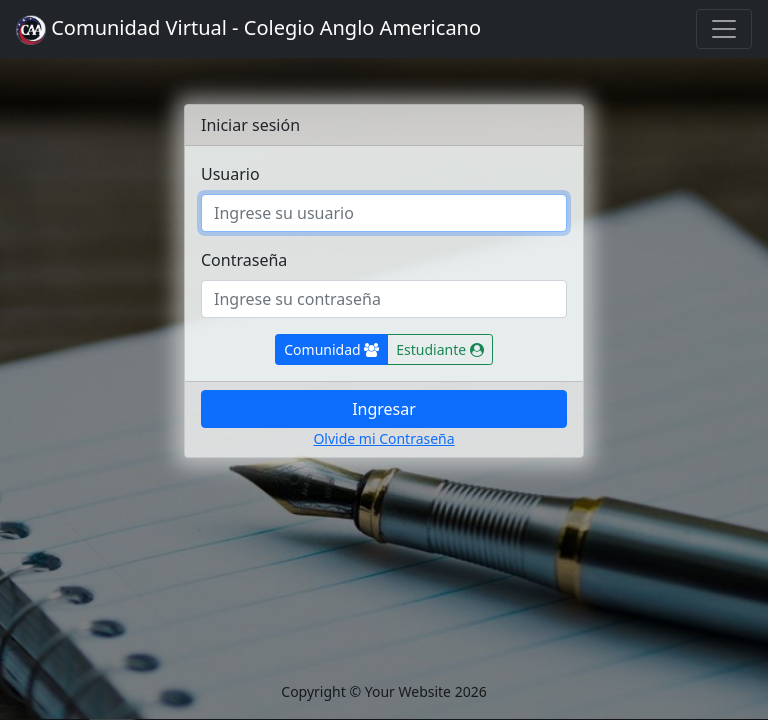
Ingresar (384, 409)
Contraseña (244, 260)
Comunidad (336, 349)
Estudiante (444, 349)
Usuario (230, 174)
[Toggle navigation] (724, 29)
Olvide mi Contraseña (383, 438)
